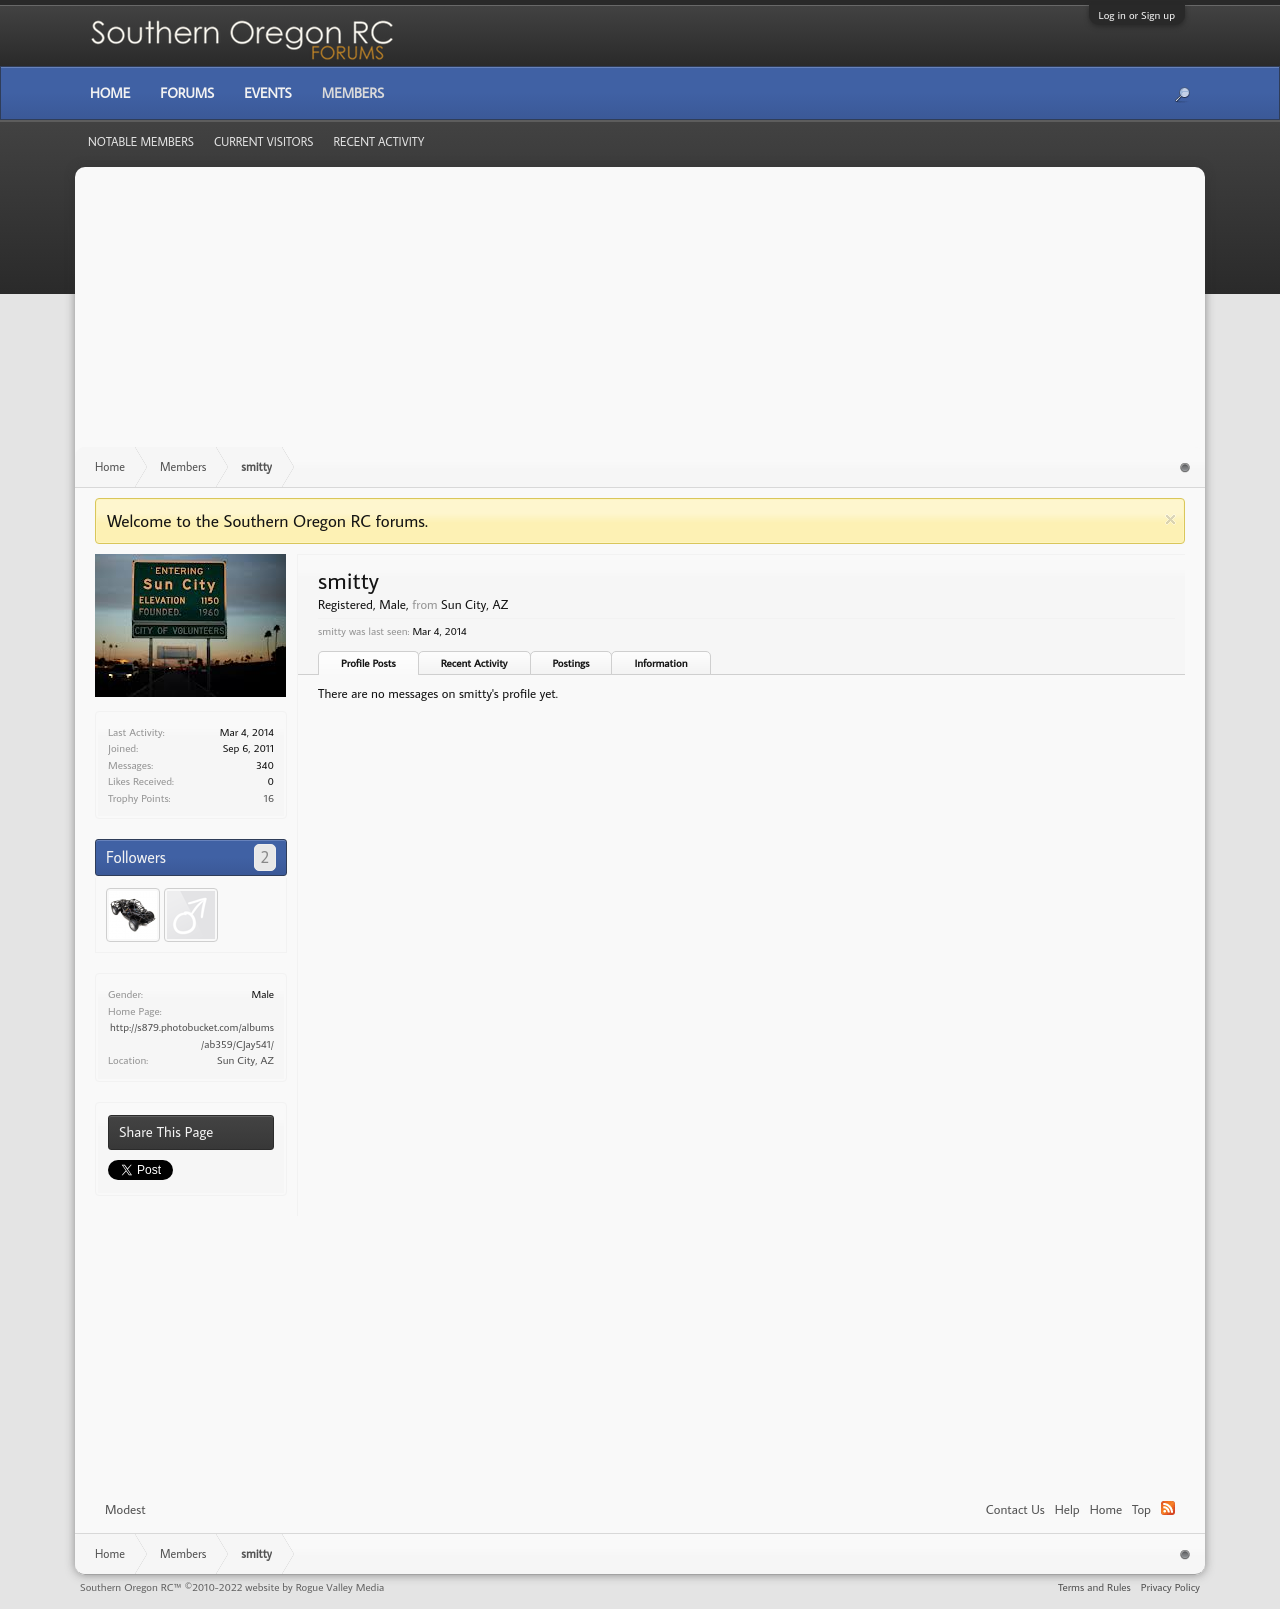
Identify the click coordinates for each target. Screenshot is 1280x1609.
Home (1106, 1509)
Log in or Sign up (1137, 15)
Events (267, 93)
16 (269, 798)
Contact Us (1015, 1509)
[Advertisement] (640, 317)
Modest (125, 1509)
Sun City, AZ (245, 1060)
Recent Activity (474, 663)
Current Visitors (264, 141)
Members (353, 93)
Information (660, 663)
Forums (187, 93)
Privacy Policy (1170, 1587)
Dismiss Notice (1170, 519)
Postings (571, 663)
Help (1067, 1509)
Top (1141, 1509)
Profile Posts (368, 663)
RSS (1168, 1508)
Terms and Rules (1094, 1587)
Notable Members (141, 141)
